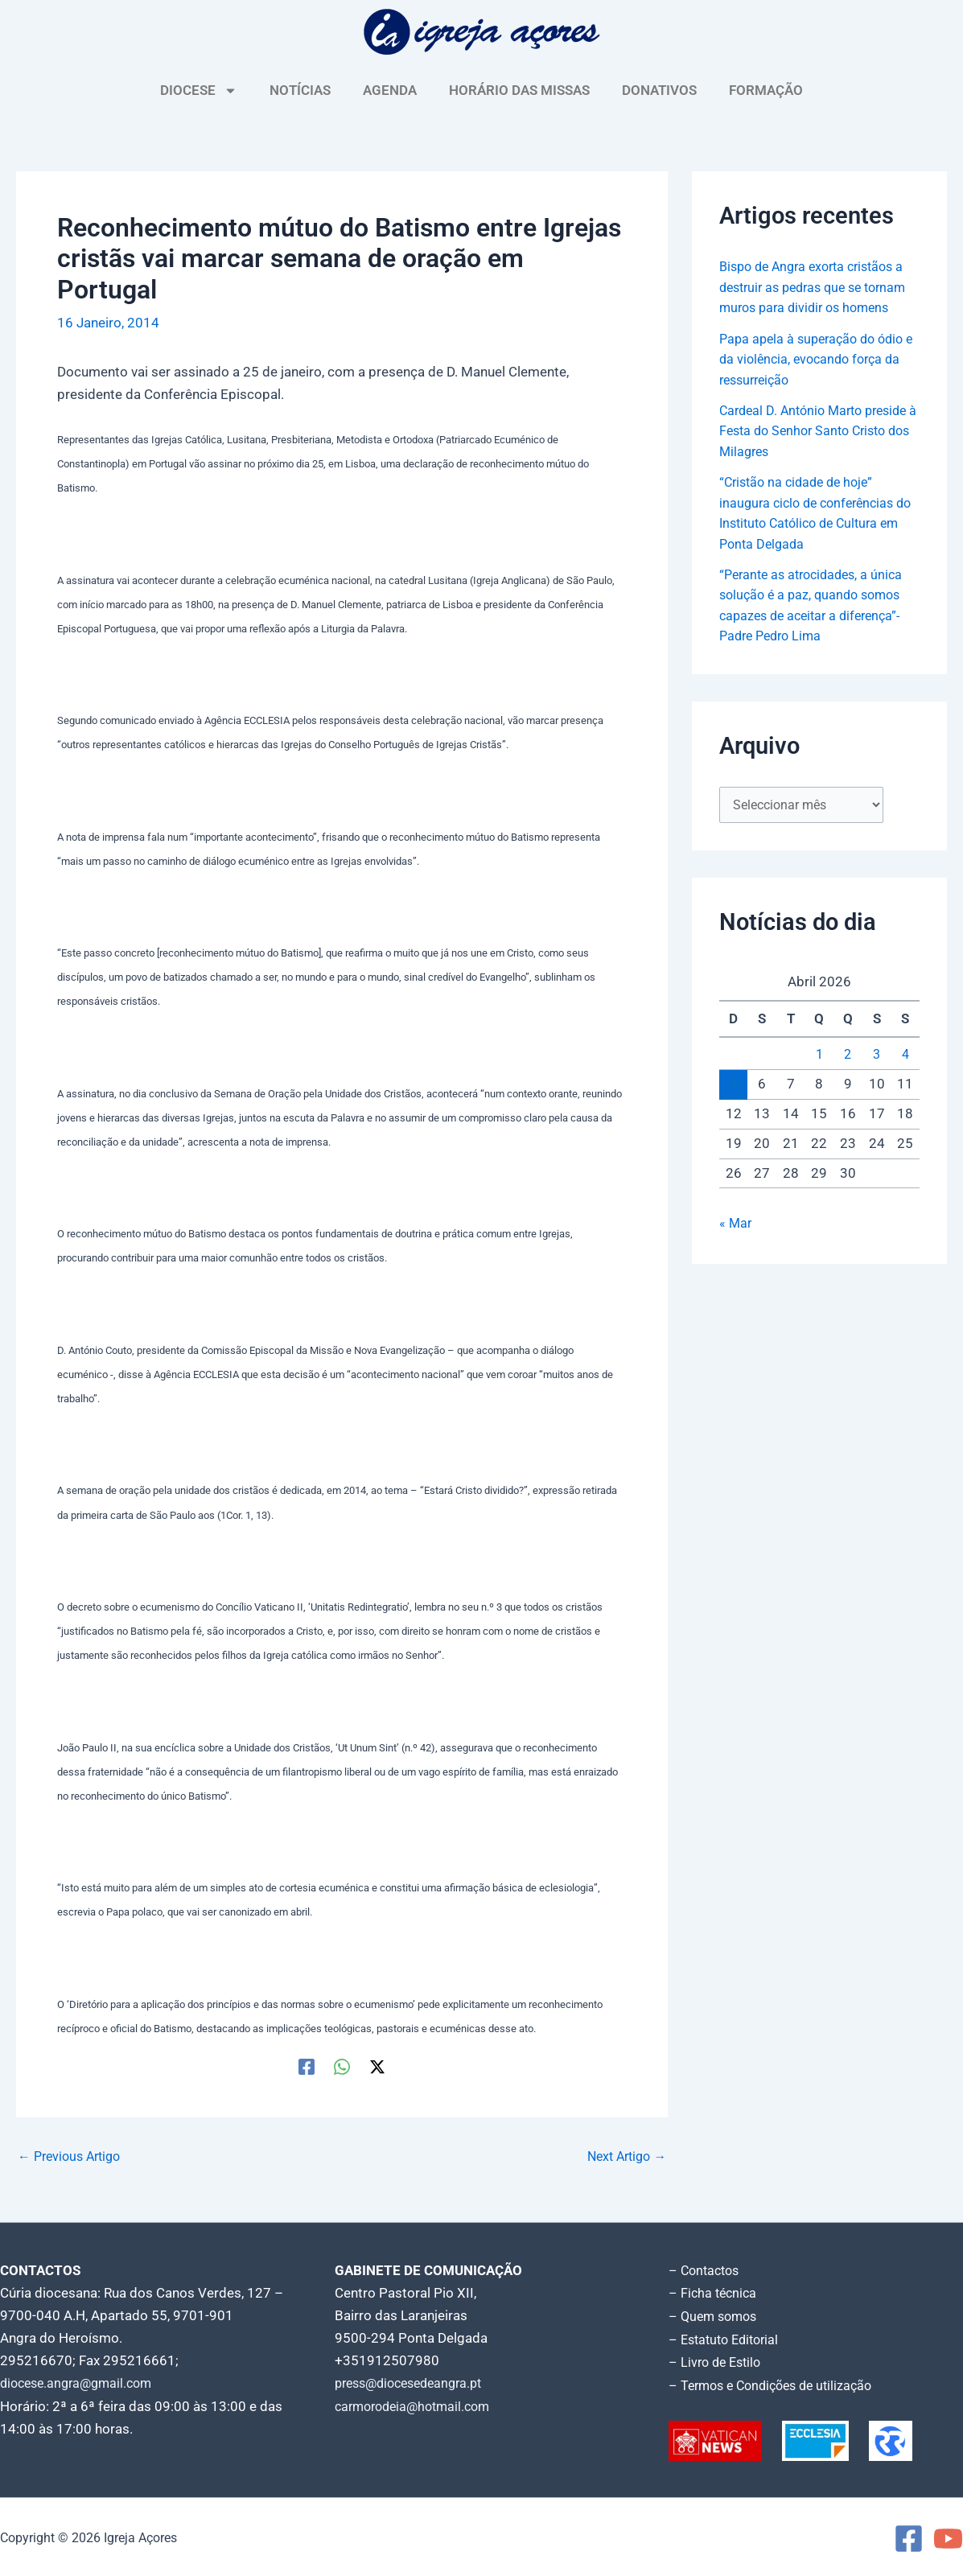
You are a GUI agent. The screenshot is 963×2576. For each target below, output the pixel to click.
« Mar (736, 1247)
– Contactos (706, 2270)
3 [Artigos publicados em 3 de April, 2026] (877, 1078)
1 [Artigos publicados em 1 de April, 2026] (819, 1078)
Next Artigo (623, 2156)
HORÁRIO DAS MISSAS (519, 90)
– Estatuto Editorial (728, 2338)
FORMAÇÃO (766, 90)
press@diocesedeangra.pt (415, 2383)
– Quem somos (716, 2315)
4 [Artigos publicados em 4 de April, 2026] (905, 1078)
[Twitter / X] (377, 2066)
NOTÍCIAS (300, 90)
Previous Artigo (73, 2156)
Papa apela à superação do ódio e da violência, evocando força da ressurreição (817, 379)
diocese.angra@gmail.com (81, 2383)
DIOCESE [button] (198, 90)
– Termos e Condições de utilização (777, 2383)
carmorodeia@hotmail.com (418, 2405)
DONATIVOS (659, 90)
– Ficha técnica (714, 2293)
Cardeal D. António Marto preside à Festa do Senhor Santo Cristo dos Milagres (817, 450)
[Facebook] (306, 2066)
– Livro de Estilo (718, 2360)
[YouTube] (948, 2536)
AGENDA (390, 90)
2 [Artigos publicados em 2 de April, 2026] (848, 1078)
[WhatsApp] (342, 2066)
